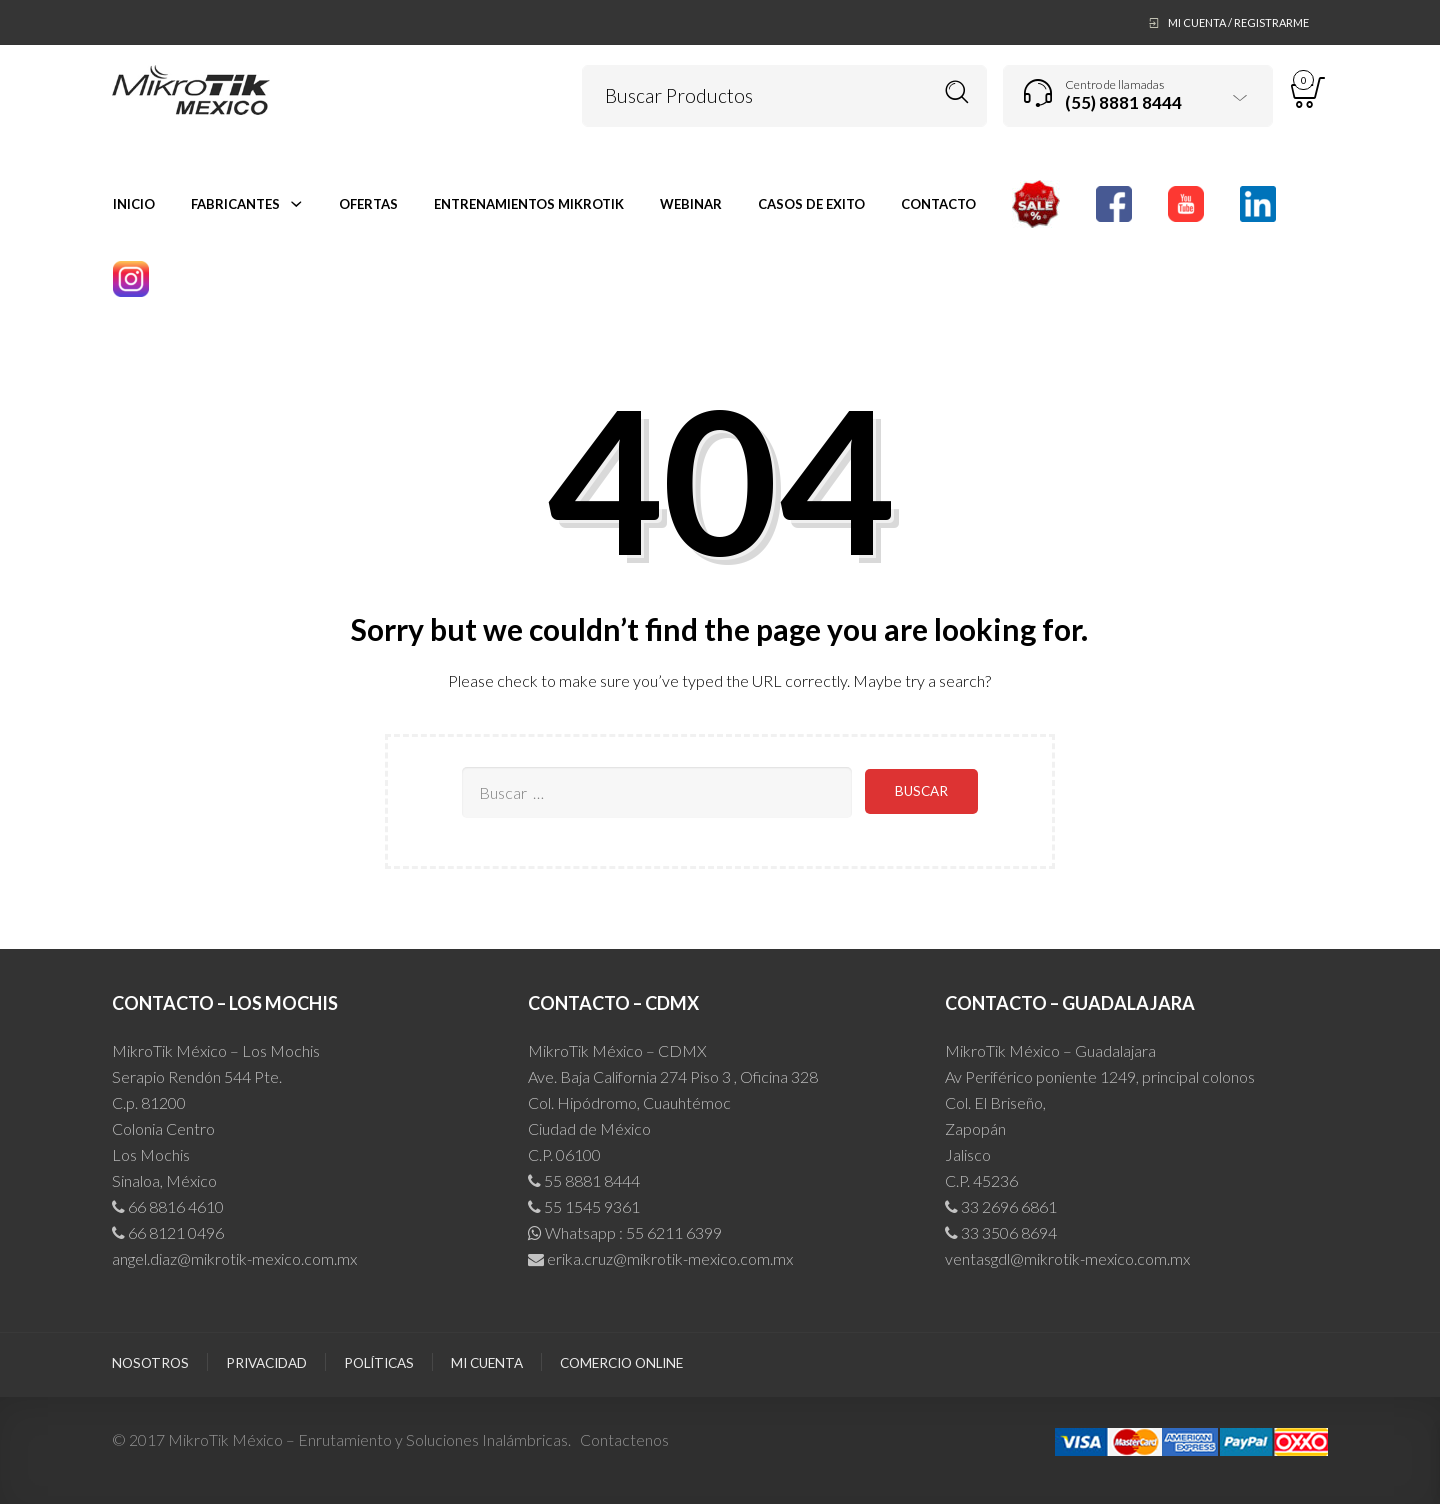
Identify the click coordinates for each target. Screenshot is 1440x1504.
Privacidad (266, 1363)
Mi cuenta (487, 1363)
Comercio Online (621, 1363)
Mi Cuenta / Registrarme (1238, 22)
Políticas (379, 1363)
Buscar (957, 92)
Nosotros (150, 1363)
